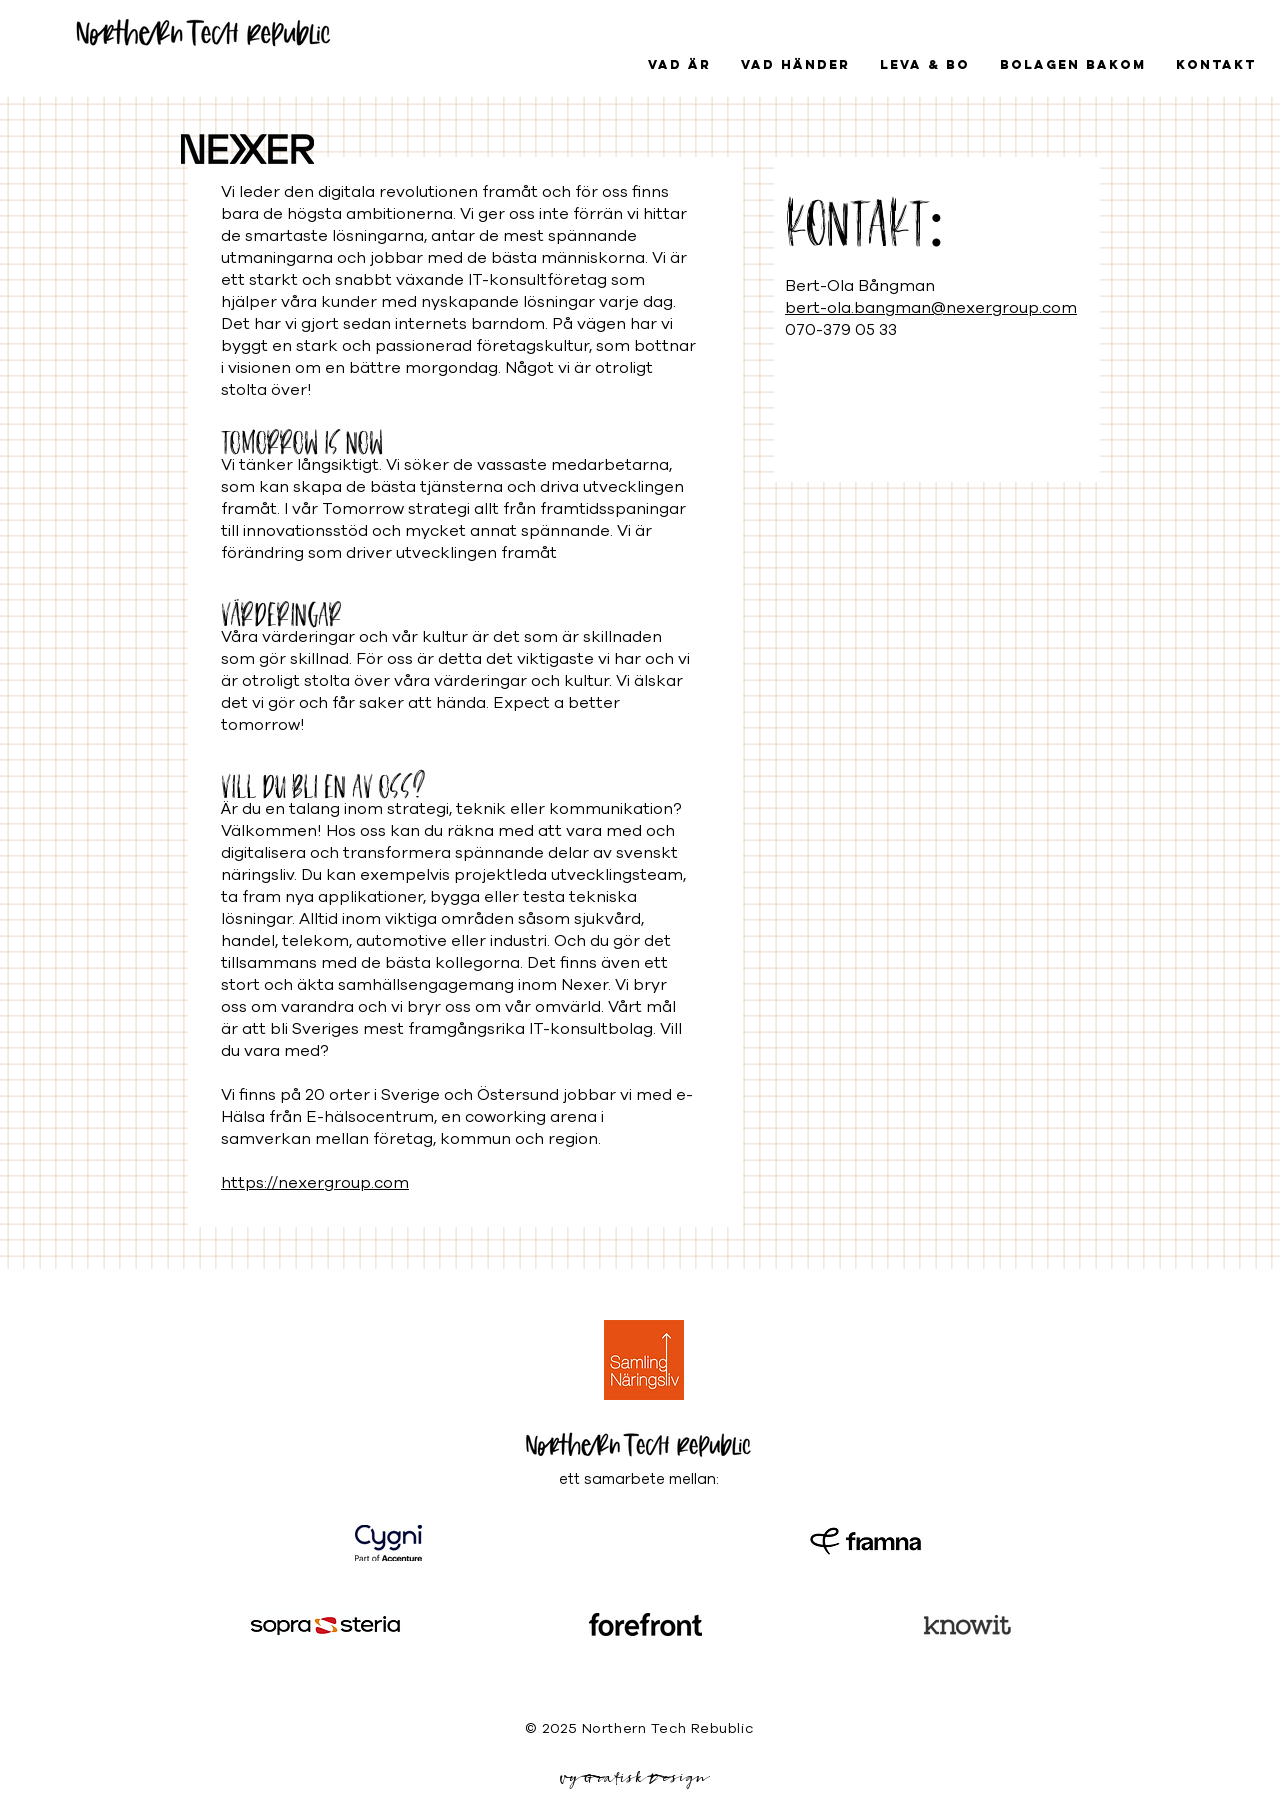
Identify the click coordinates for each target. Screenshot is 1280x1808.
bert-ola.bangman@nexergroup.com (931, 308)
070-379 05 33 (841, 330)
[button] (795, 65)
